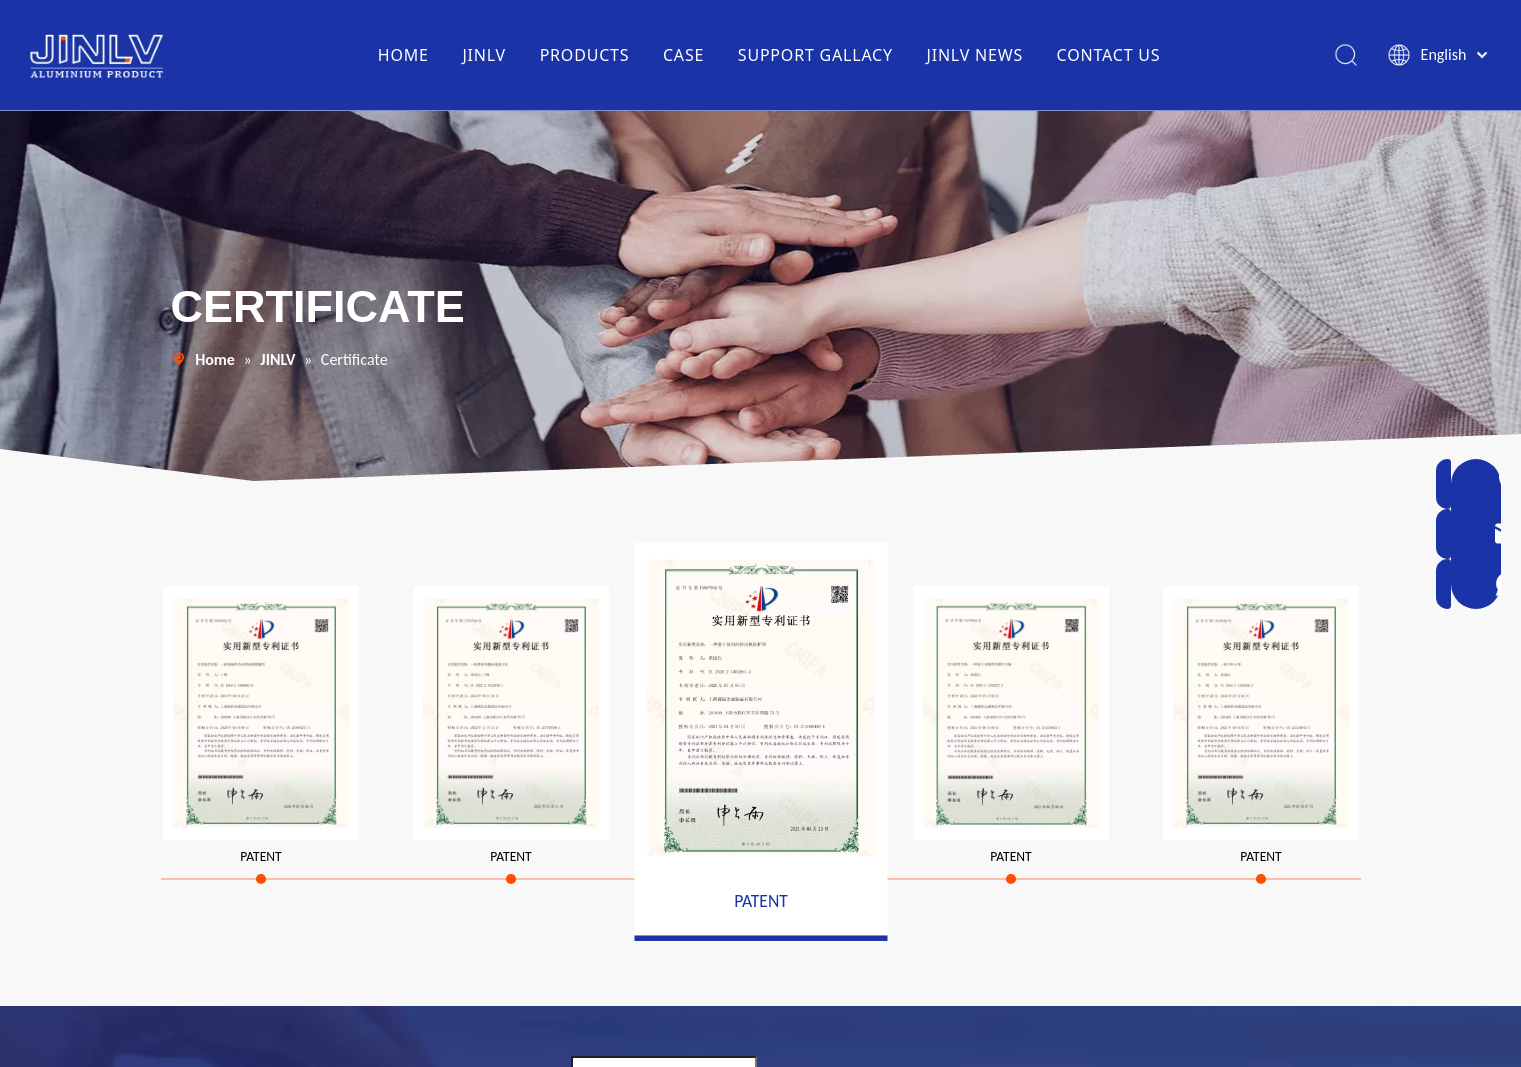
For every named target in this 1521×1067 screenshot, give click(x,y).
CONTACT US (1108, 55)
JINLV (483, 55)
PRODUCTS (584, 55)
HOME (402, 55)
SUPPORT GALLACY (814, 55)
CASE (682, 55)
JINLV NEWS (974, 55)
